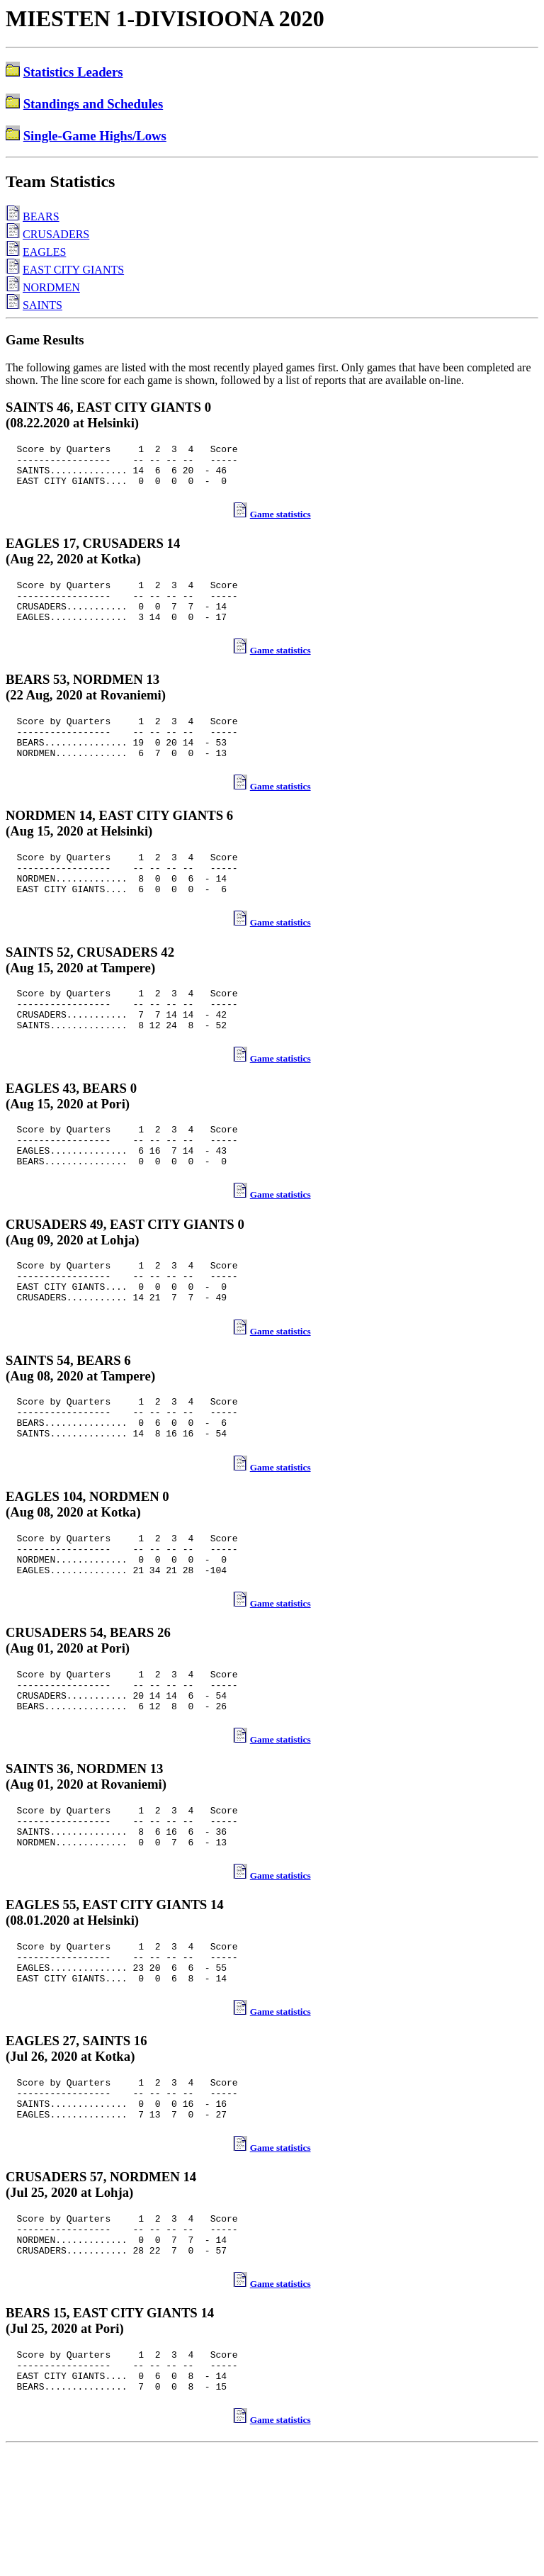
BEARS (41, 216)
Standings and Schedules (93, 103)
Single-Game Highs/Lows (94, 135)
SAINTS (42, 305)
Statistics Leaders (73, 71)
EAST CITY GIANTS (73, 270)
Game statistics (280, 522)
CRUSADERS (56, 234)
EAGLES (44, 252)
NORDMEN (51, 287)
